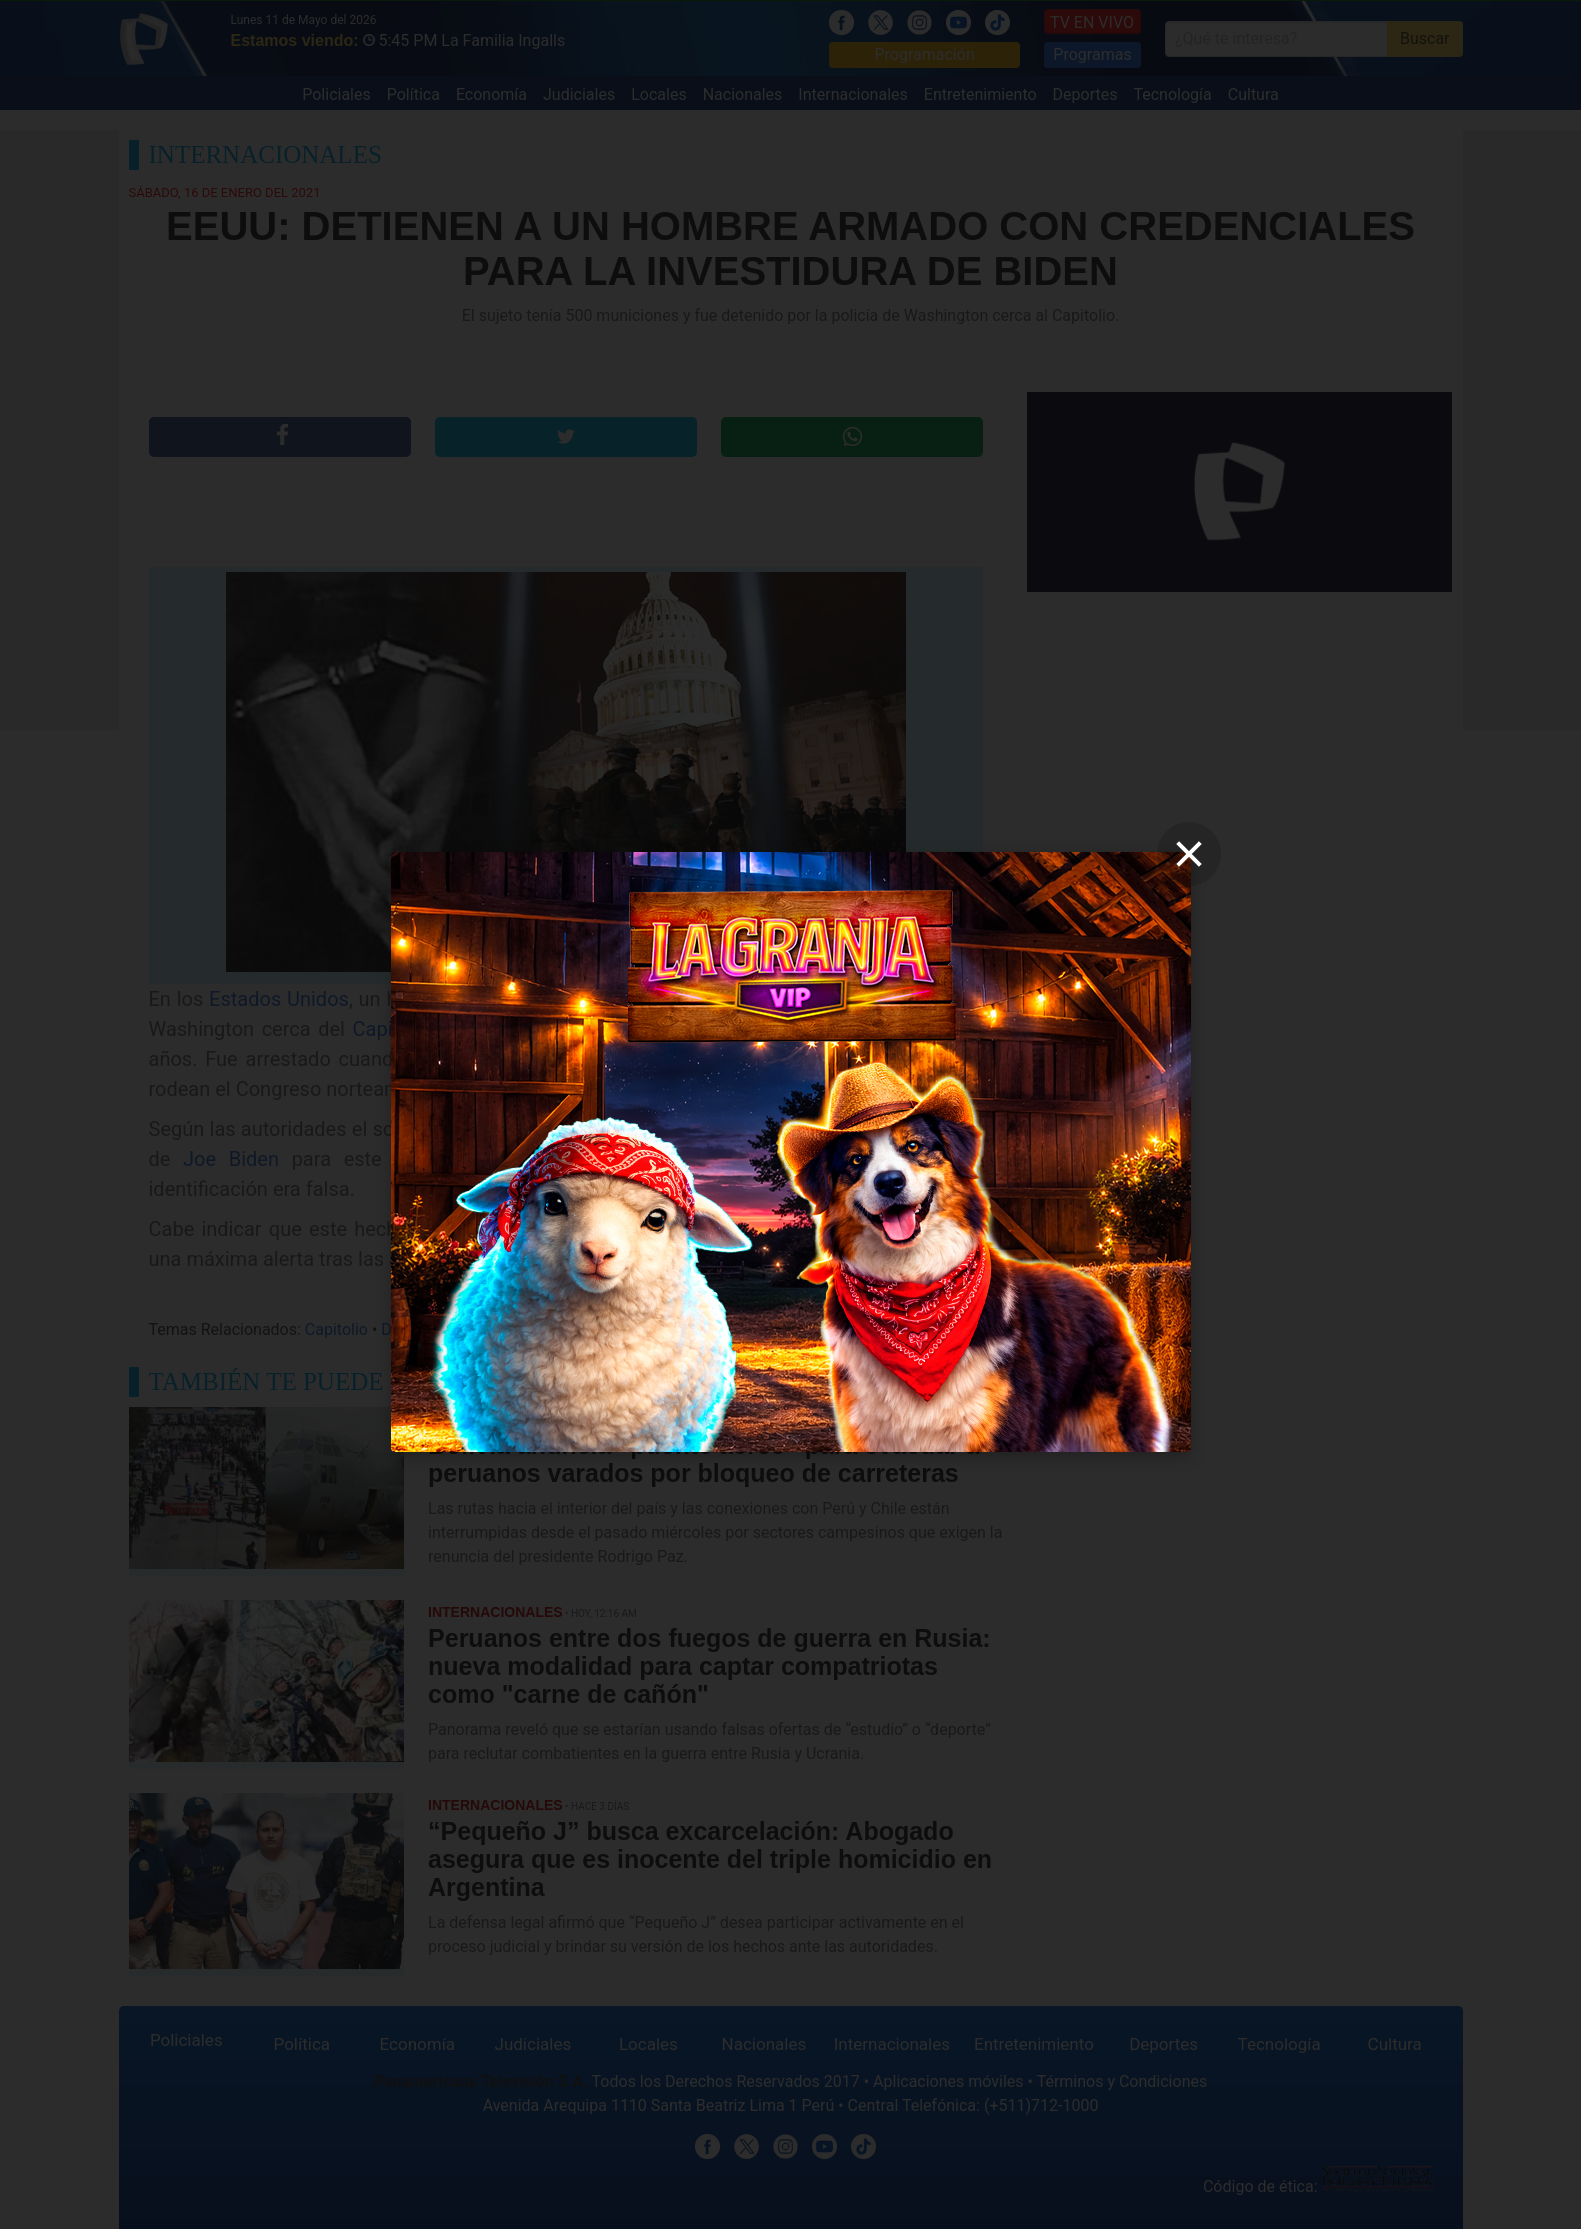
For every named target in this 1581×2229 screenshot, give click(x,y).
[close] (1189, 854)
